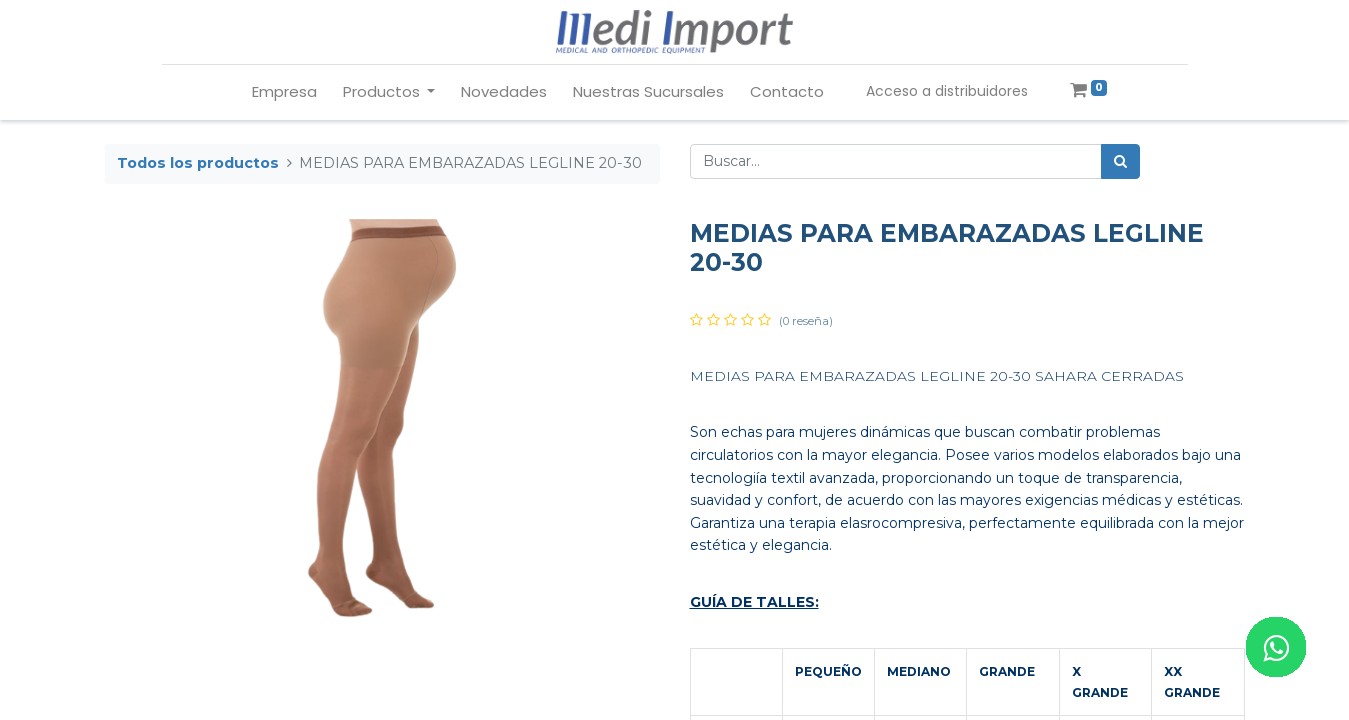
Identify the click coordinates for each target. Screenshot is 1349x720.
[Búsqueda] (1120, 161)
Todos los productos (198, 163)
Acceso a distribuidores (947, 91)
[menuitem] (284, 92)
